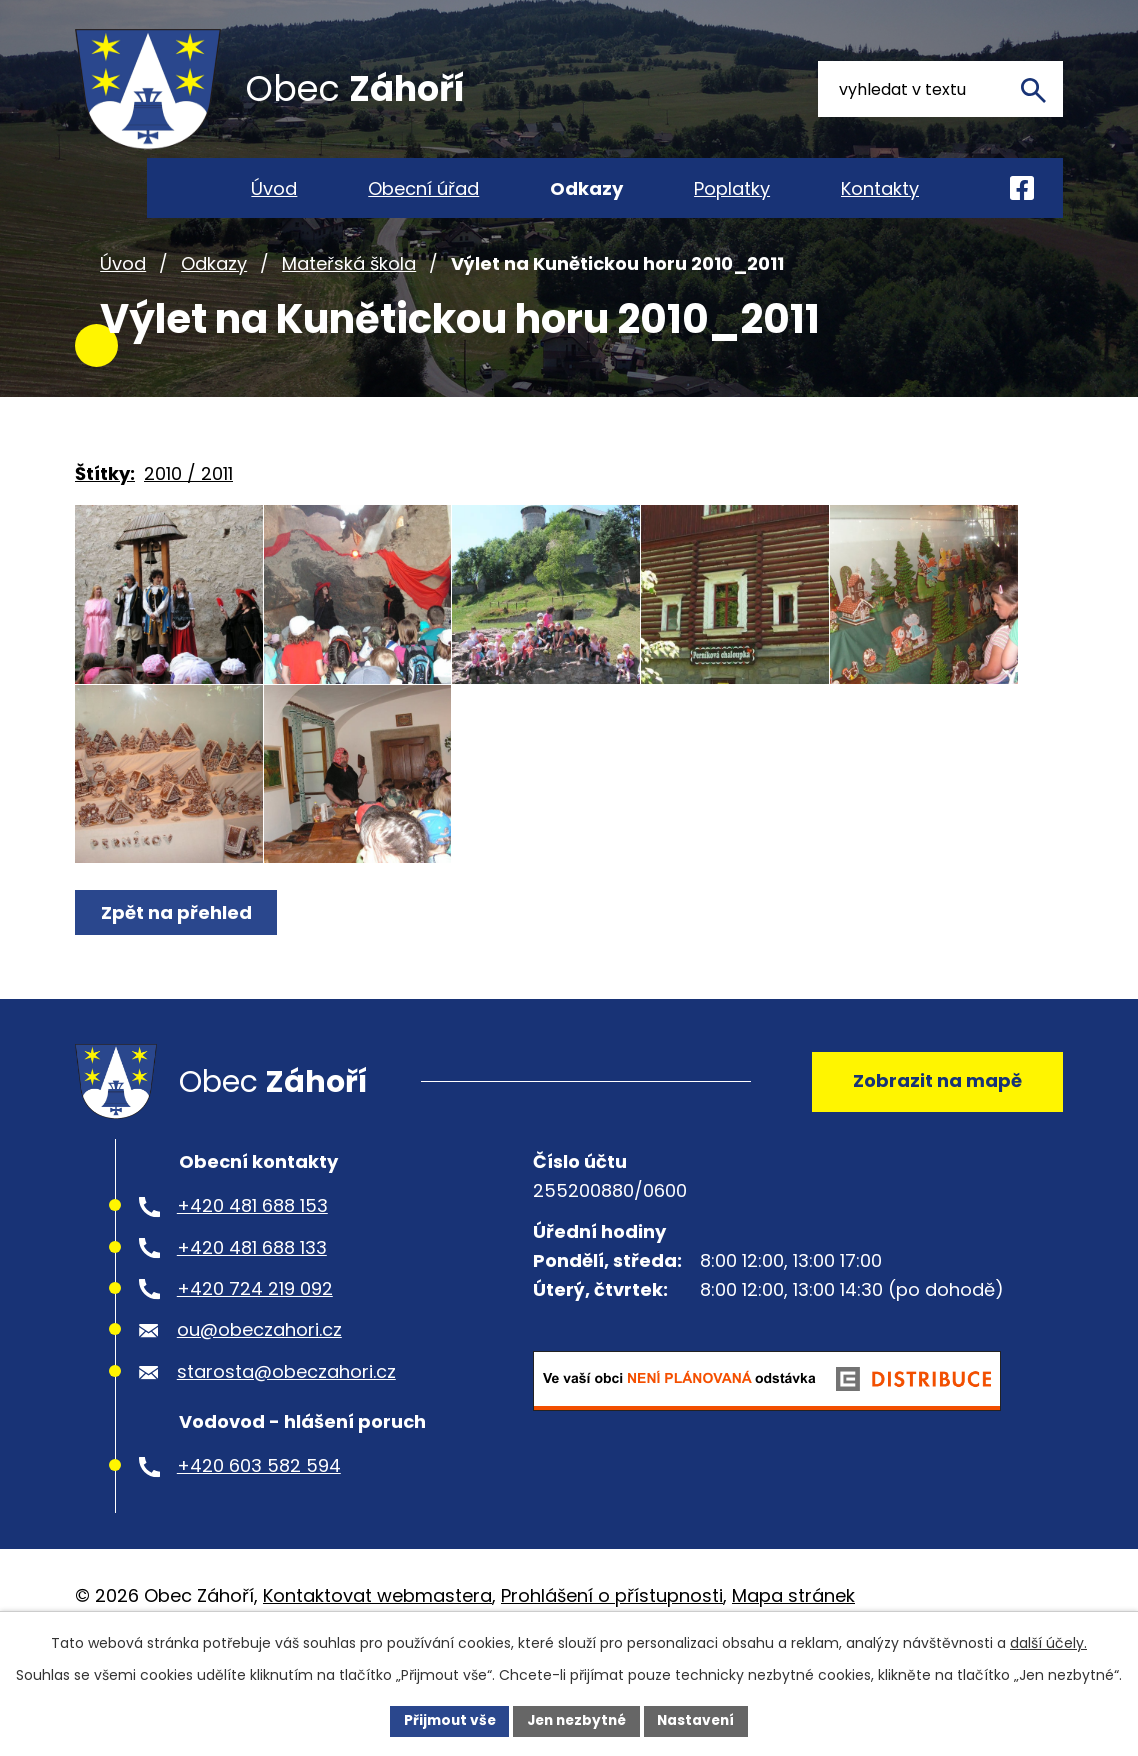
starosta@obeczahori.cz (286, 1446)
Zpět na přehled (177, 980)
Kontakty (880, 188)
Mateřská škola (349, 288)
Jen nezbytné (576, 1720)
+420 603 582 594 (259, 1540)
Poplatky (732, 188)
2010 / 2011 (188, 498)
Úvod (123, 288)
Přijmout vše (444, 1720)
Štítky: (105, 498)
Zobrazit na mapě (935, 1152)
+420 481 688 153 (252, 1280)
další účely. (1048, 1642)
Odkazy (214, 288)
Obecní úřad (423, 188)
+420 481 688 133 (252, 1321)
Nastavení (701, 1720)
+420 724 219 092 (255, 1363)
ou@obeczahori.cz (259, 1404)
